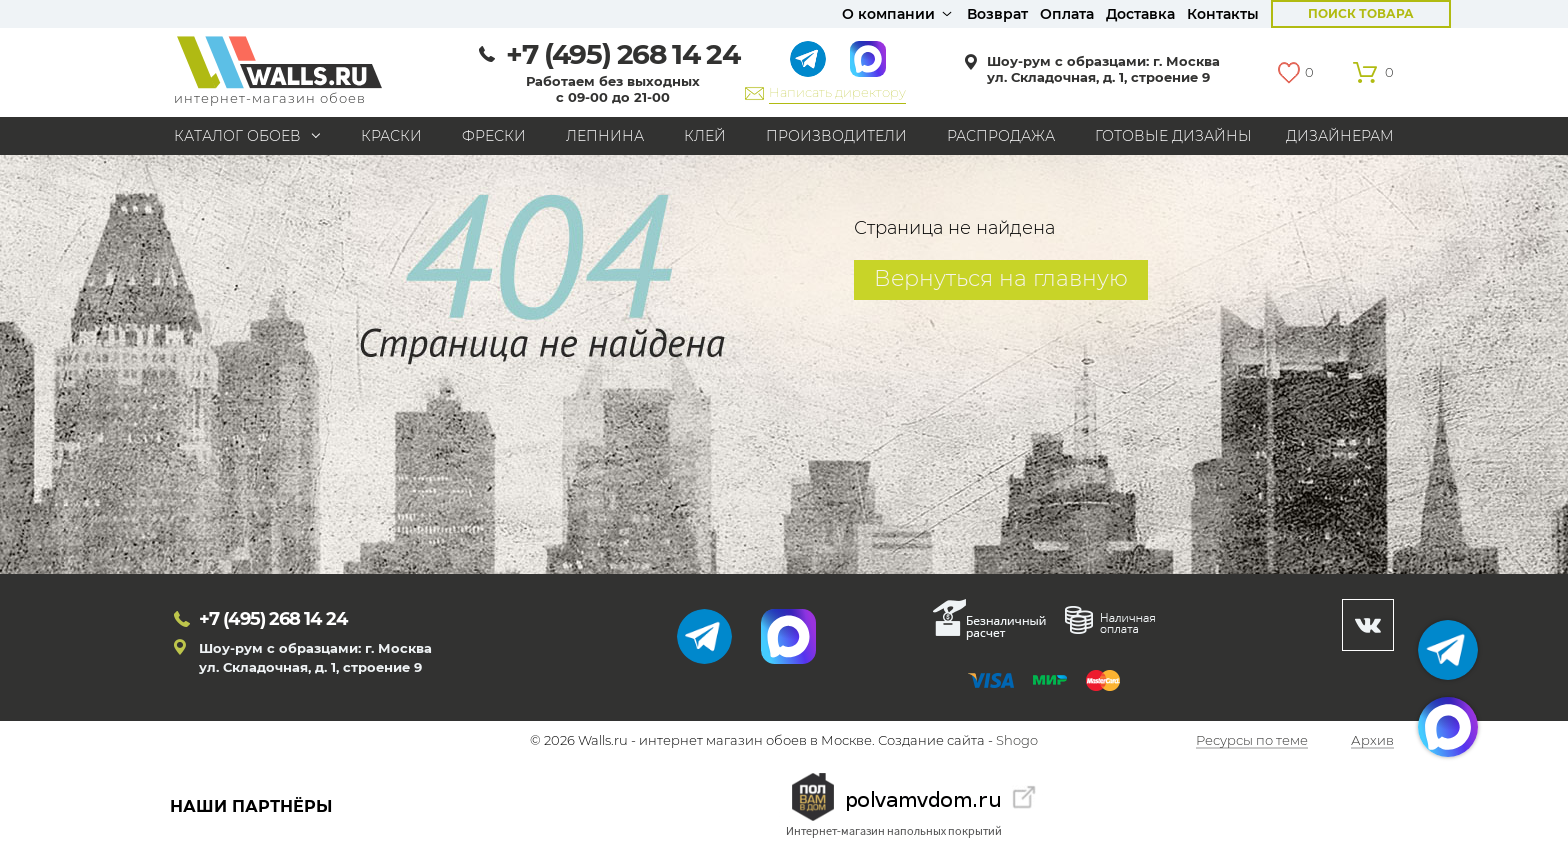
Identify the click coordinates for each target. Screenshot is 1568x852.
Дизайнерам (1340, 136)
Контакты (1223, 14)
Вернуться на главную (1001, 278)
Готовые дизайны (1173, 136)
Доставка (1140, 14)
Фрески (494, 136)
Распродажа (1001, 136)
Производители (836, 136)
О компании (888, 14)
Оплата (1067, 14)
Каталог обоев (237, 136)
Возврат (997, 14)
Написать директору (837, 92)
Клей (705, 136)
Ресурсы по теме (1252, 741)
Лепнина (605, 136)
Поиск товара (1361, 13)
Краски (391, 136)
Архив (1372, 741)
